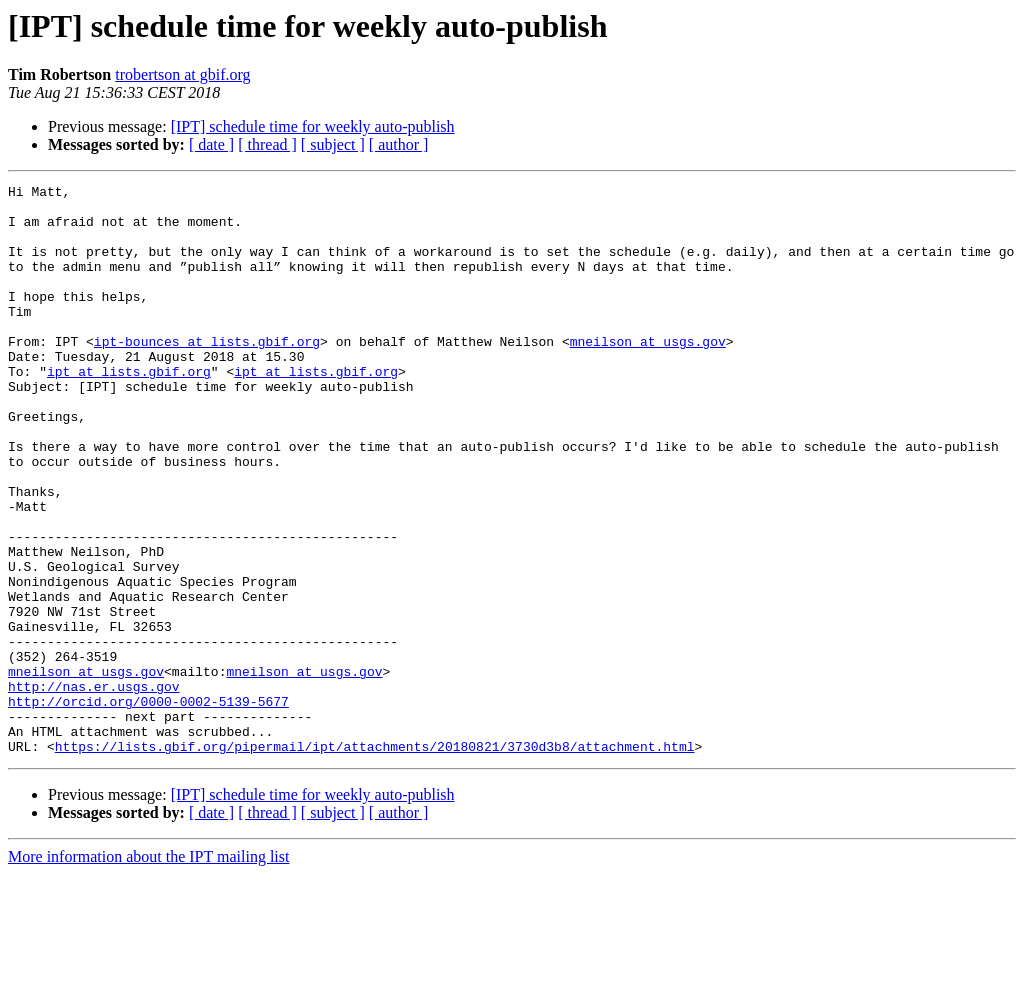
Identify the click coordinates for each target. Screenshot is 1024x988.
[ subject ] (333, 144)
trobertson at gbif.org (182, 74)
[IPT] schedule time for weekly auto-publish (313, 126)
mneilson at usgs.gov (648, 374)
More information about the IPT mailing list (148, 970)
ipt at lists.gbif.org (129, 410)
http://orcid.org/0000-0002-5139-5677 (148, 806)
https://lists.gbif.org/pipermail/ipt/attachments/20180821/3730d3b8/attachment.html (375, 860)
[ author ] (399, 144)
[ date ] (211, 144)
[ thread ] (267, 144)
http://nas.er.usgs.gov (94, 788)
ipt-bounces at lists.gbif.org (207, 374)
